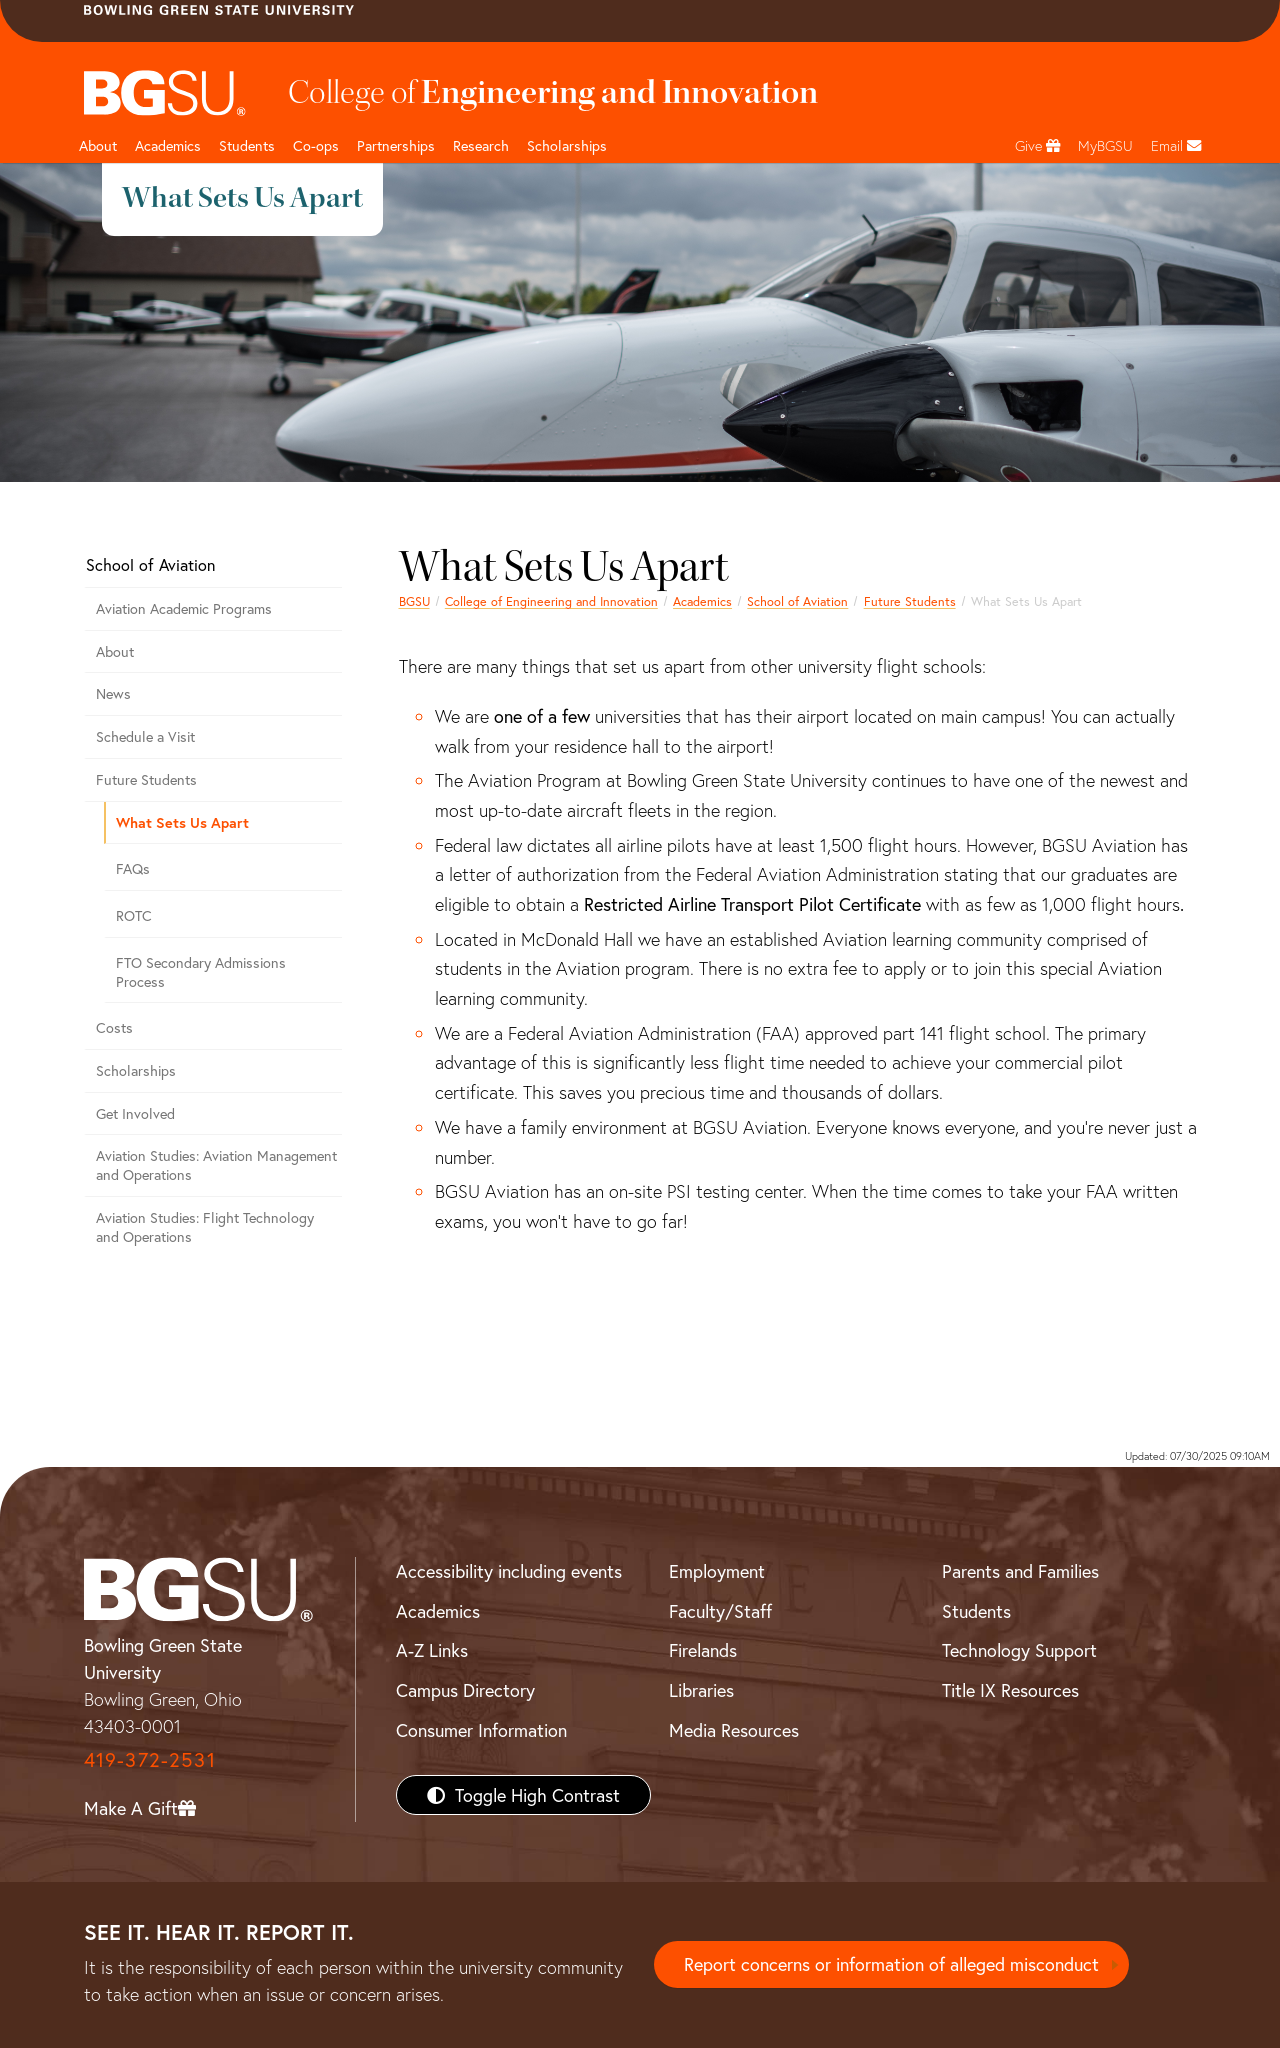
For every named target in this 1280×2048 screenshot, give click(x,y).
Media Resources (734, 1730)
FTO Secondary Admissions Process (201, 972)
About (98, 145)
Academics (168, 145)
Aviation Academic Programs (184, 608)
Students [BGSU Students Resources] (976, 1611)
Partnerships (396, 145)
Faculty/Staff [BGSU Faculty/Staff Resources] (720, 1611)
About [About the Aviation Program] (115, 651)
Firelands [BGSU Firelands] (703, 1650)
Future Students (910, 601)
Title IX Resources (1010, 1690)
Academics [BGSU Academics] (438, 1611)
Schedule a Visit (145, 736)
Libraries (701, 1690)
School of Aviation (797, 601)
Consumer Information (481, 1730)
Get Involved (135, 1113)
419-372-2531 (150, 1759)
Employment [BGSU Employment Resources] (717, 1571)
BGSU (414, 601)
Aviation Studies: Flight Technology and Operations (205, 1227)
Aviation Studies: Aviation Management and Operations (216, 1165)
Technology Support (1019, 1650)
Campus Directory (465, 1690)
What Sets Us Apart (182, 822)
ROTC (134, 915)
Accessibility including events (509, 1571)
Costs (114, 1027)
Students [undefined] (247, 145)
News (113, 693)
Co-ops (316, 145)
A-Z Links (432, 1650)
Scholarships (567, 145)
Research (481, 145)
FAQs (133, 868)
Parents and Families (1020, 1571)
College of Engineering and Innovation (551, 601)
